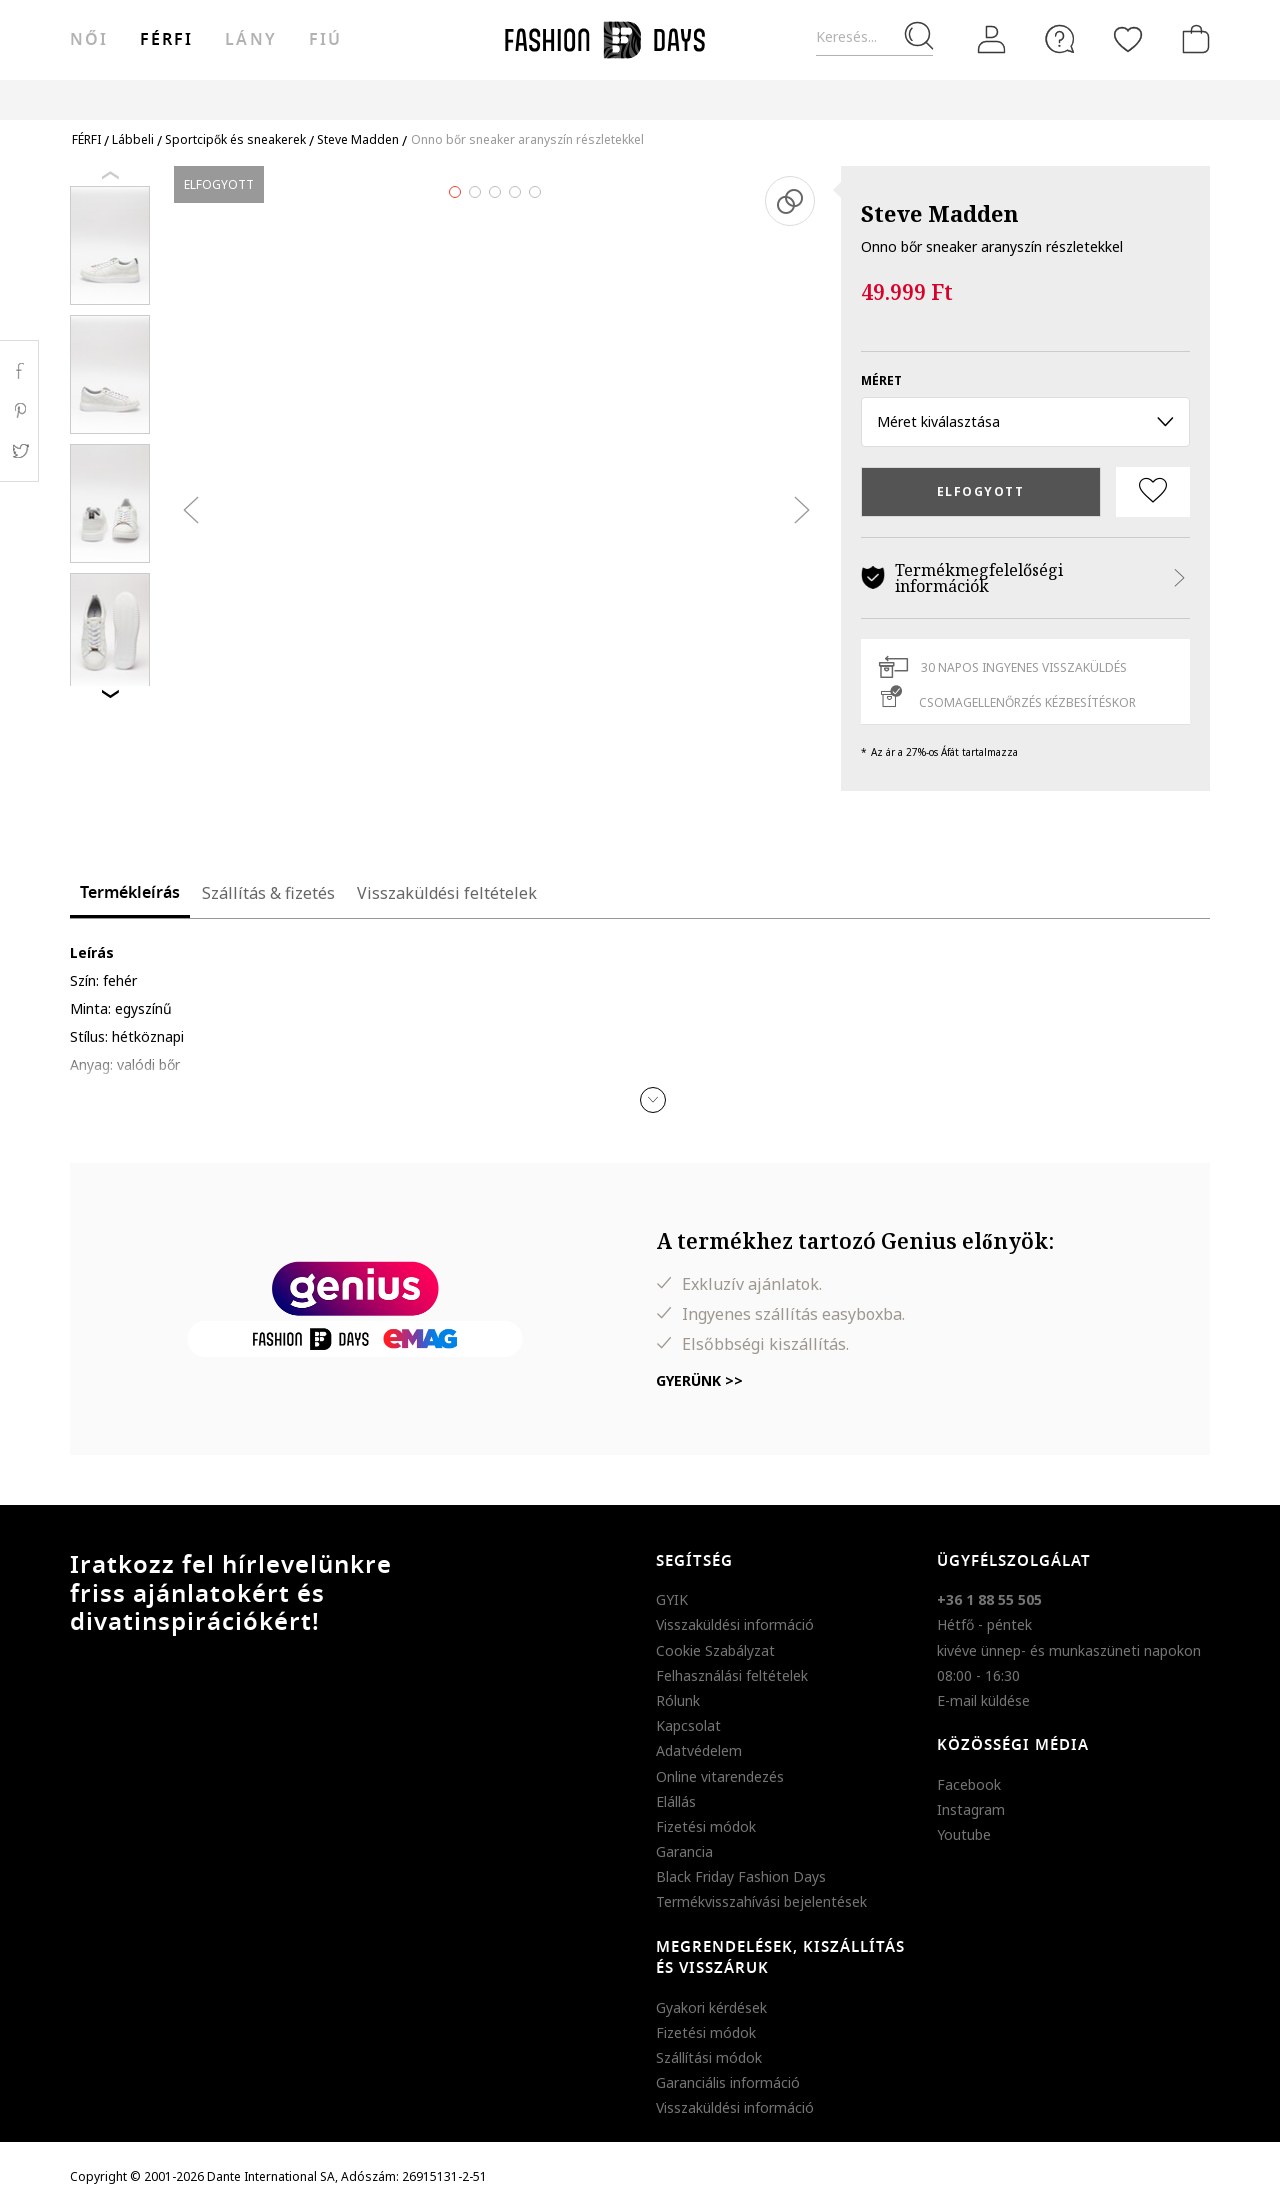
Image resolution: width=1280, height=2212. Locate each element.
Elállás (676, 1801)
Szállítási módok (709, 2057)
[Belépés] (992, 39)
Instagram (971, 1809)
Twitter (19, 451)
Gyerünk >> (699, 1380)
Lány (250, 40)
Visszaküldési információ (735, 1624)
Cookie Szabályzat (715, 1650)
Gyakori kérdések (711, 2007)
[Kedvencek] (1128, 39)
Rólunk (678, 1700)
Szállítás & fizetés (268, 893)
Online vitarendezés (720, 1776)
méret (881, 380)
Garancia (684, 1851)
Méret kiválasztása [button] (1025, 421)
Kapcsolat (688, 1725)
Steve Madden (940, 213)
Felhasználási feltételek (732, 1675)
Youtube (964, 1834)
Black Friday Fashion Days (741, 1876)
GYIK (672, 1599)
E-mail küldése (983, 1700)
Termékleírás (130, 893)
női (89, 40)
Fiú (325, 40)
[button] (653, 1100)
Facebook (969, 1784)
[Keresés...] (874, 37)
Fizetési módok (706, 1826)
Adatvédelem (699, 1750)
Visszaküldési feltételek (447, 893)
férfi (166, 40)
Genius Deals (763, 99)
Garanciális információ (728, 2082)
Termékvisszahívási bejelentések (761, 1901)
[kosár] (1192, 39)
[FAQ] (1060, 39)
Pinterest (19, 411)
